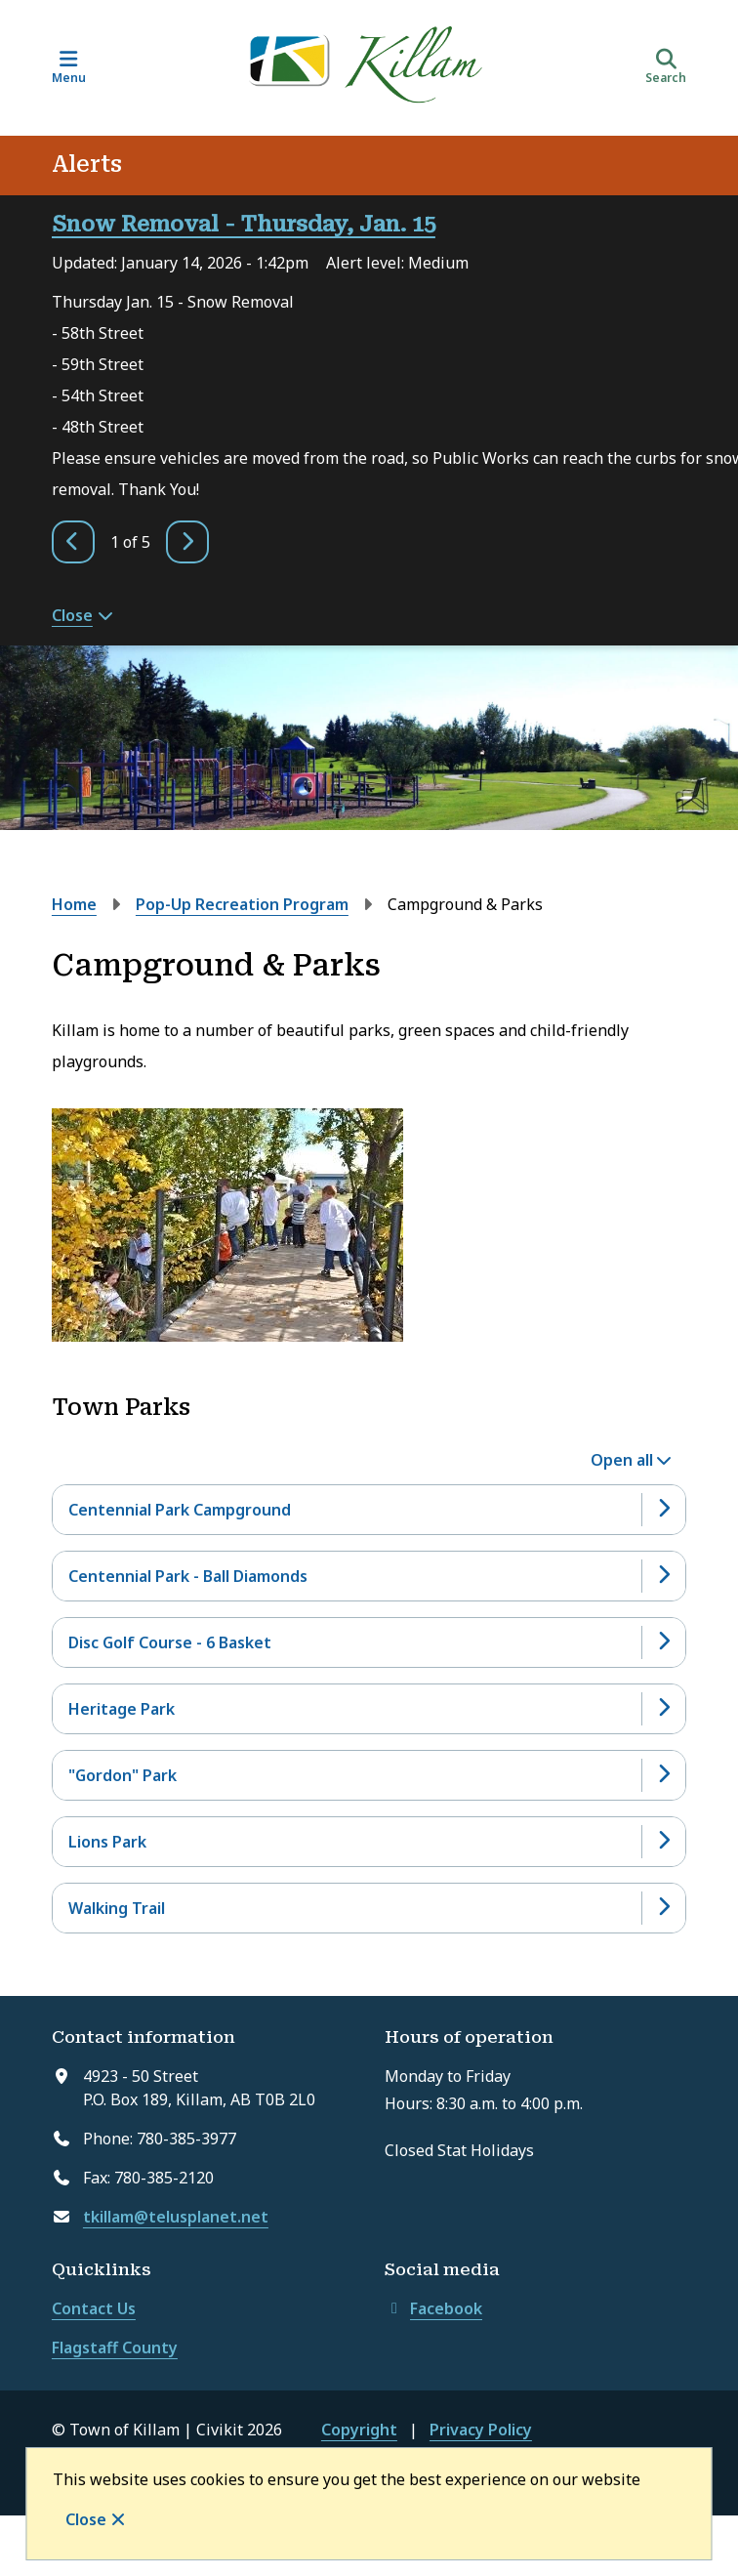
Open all (622, 1460)
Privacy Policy (481, 2429)
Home (74, 904)
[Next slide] (187, 541)
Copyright (359, 2429)
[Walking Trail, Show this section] (369, 1908)
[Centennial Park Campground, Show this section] (369, 1509)
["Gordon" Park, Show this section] (369, 1775)
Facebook (433, 2308)
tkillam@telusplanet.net (175, 2216)
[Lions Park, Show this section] (369, 1841)
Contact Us (94, 2308)
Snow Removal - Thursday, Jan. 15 (243, 224)
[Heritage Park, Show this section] (369, 1708)
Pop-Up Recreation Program (242, 904)
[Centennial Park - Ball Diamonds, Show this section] (369, 1576)
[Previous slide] (73, 541)
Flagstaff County (115, 2347)
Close (85, 2519)
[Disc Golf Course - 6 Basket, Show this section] (369, 1642)
